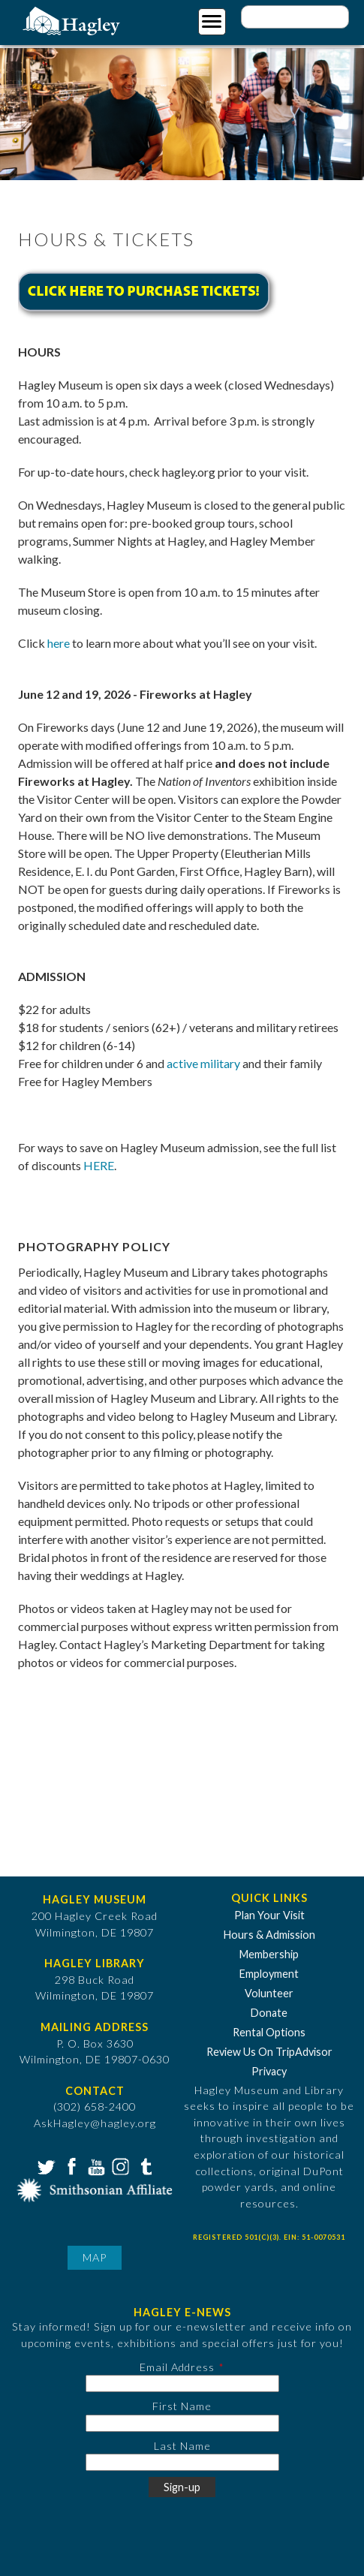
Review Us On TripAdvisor (269, 2051)
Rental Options (269, 2032)
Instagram (119, 2165)
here (58, 643)
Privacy (269, 2071)
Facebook (70, 2165)
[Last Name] (182, 2462)
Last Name (182, 2445)
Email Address (177, 2367)
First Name (182, 2406)
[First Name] (182, 2423)
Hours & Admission (269, 1934)
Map (95, 2257)
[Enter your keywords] (295, 17)
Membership (269, 1954)
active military (203, 1063)
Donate (269, 2012)
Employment (269, 1973)
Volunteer (269, 1993)
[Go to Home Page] (73, 20)
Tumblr (144, 2165)
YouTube (94, 2165)
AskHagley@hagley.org (95, 2123)
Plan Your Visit (269, 1915)
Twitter (45, 2165)
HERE (98, 1165)
